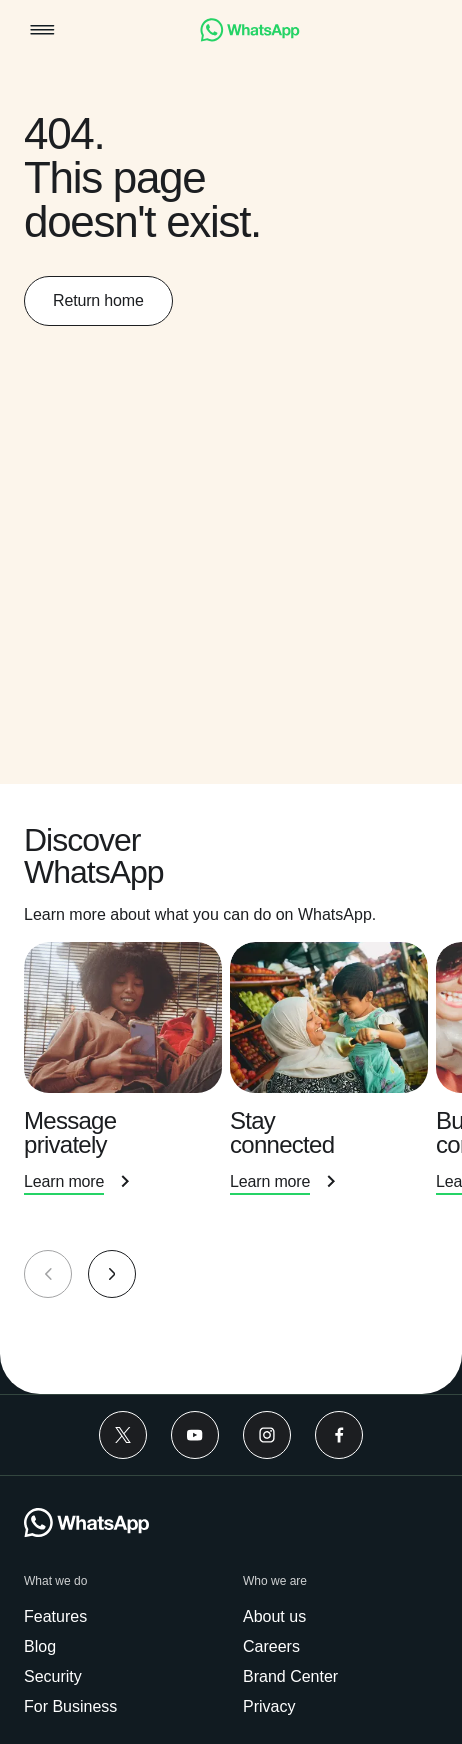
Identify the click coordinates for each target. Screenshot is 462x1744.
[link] (250, 36)
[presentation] (127, 1091)
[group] (231, 1089)
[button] (42, 31)
